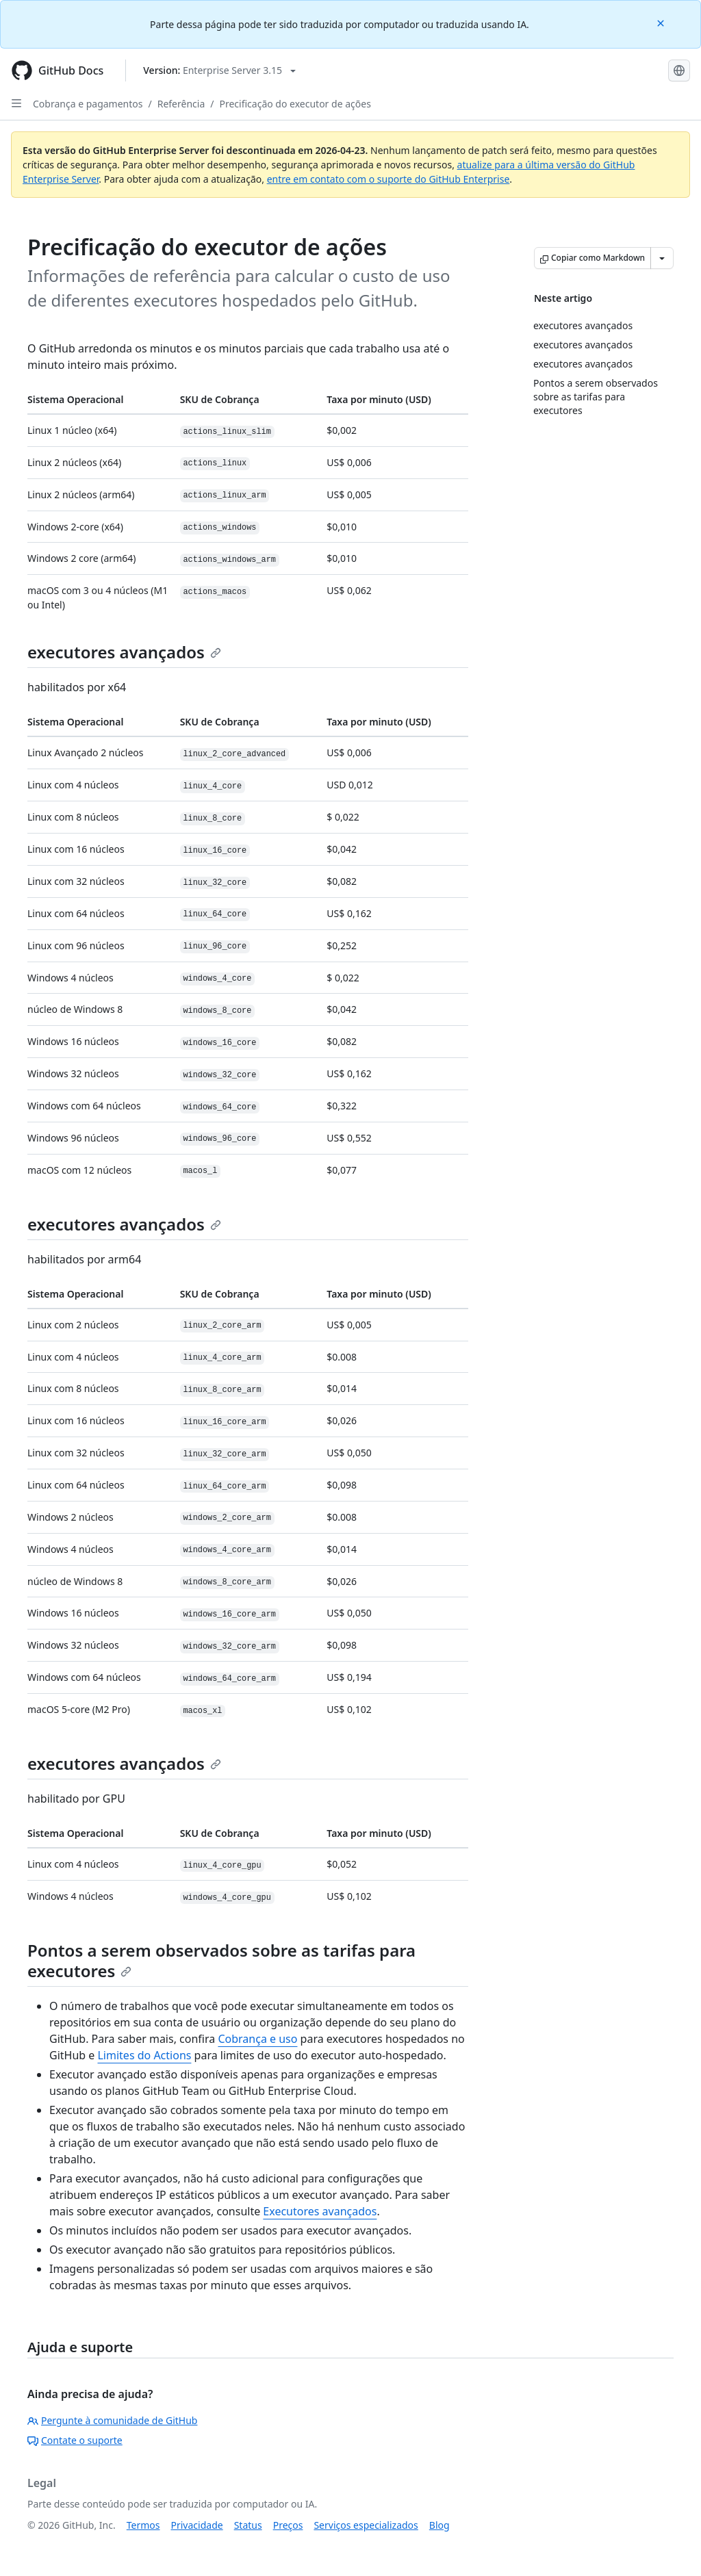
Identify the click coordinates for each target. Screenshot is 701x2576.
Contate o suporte (75, 2440)
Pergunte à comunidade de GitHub (112, 2420)
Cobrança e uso (257, 2038)
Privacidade (197, 2525)
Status (248, 2525)
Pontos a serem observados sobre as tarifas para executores (221, 1960)
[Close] (662, 22)
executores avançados (124, 652)
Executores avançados (320, 2211)
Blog (439, 2525)
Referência (181, 103)
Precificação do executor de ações (294, 103)
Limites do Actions (144, 2055)
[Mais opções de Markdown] (662, 258)
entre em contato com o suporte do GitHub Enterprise (388, 178)
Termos (143, 2525)
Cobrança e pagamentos (87, 103)
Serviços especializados (366, 2525)
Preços (288, 2525)
